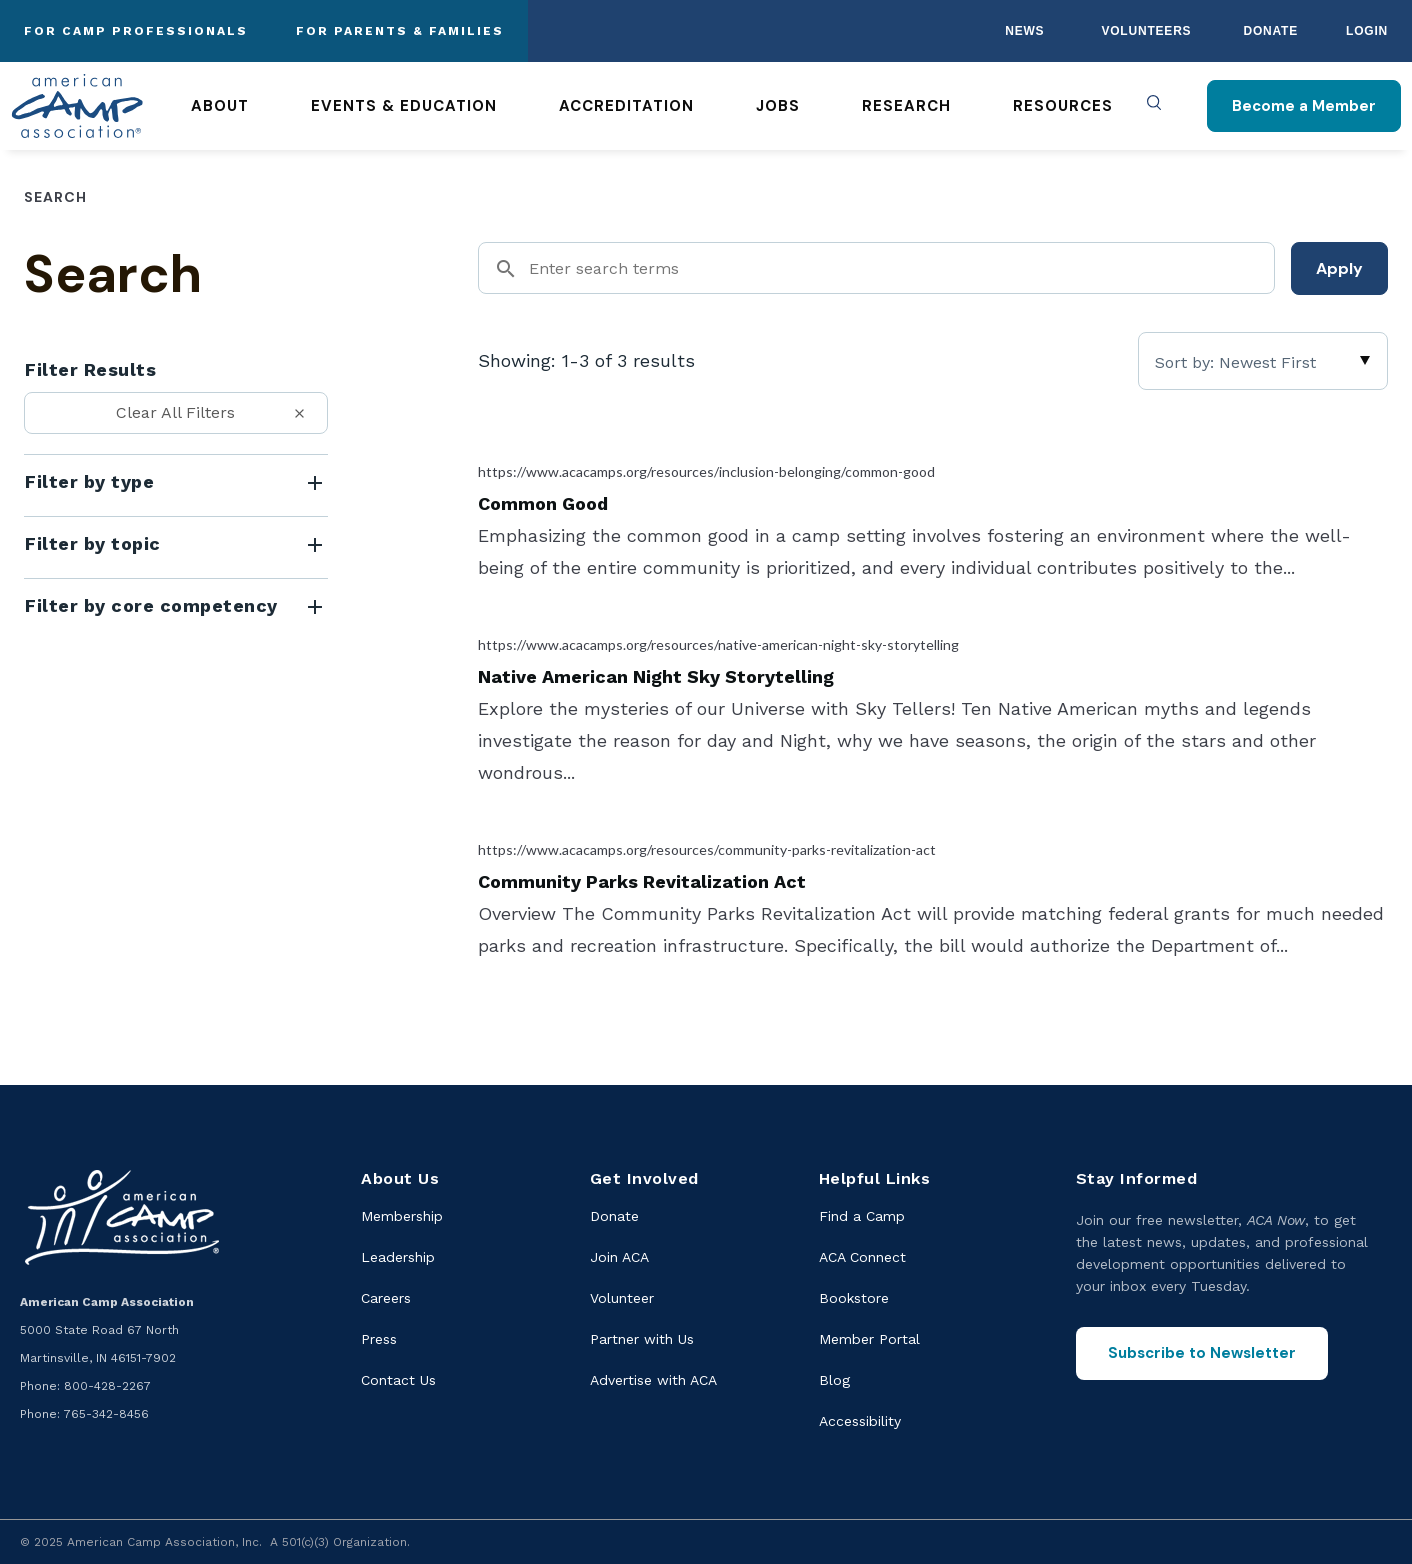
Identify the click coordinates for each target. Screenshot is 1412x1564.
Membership (402, 1216)
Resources (1063, 106)
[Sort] (1263, 361)
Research (906, 106)
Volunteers (1146, 31)
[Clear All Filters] (176, 413)
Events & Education (404, 106)
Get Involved (644, 1178)
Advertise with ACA (653, 1380)
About (220, 106)
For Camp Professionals (136, 31)
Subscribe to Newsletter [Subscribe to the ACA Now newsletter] (1202, 1353)
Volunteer (622, 1298)
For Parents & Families (400, 31)
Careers (386, 1298)
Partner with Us (642, 1339)
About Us (400, 1178)
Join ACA (619, 1257)
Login (1367, 31)
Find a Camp (862, 1216)
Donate (1270, 31)
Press (379, 1339)
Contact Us (398, 1380)
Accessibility (860, 1421)
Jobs (778, 106)
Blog (834, 1380)
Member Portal (869, 1339)
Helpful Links (875, 1178)
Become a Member (1304, 106)
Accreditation (626, 106)
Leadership (398, 1257)
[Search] (877, 268)
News (1024, 31)
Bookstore (854, 1298)
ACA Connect (862, 1257)
